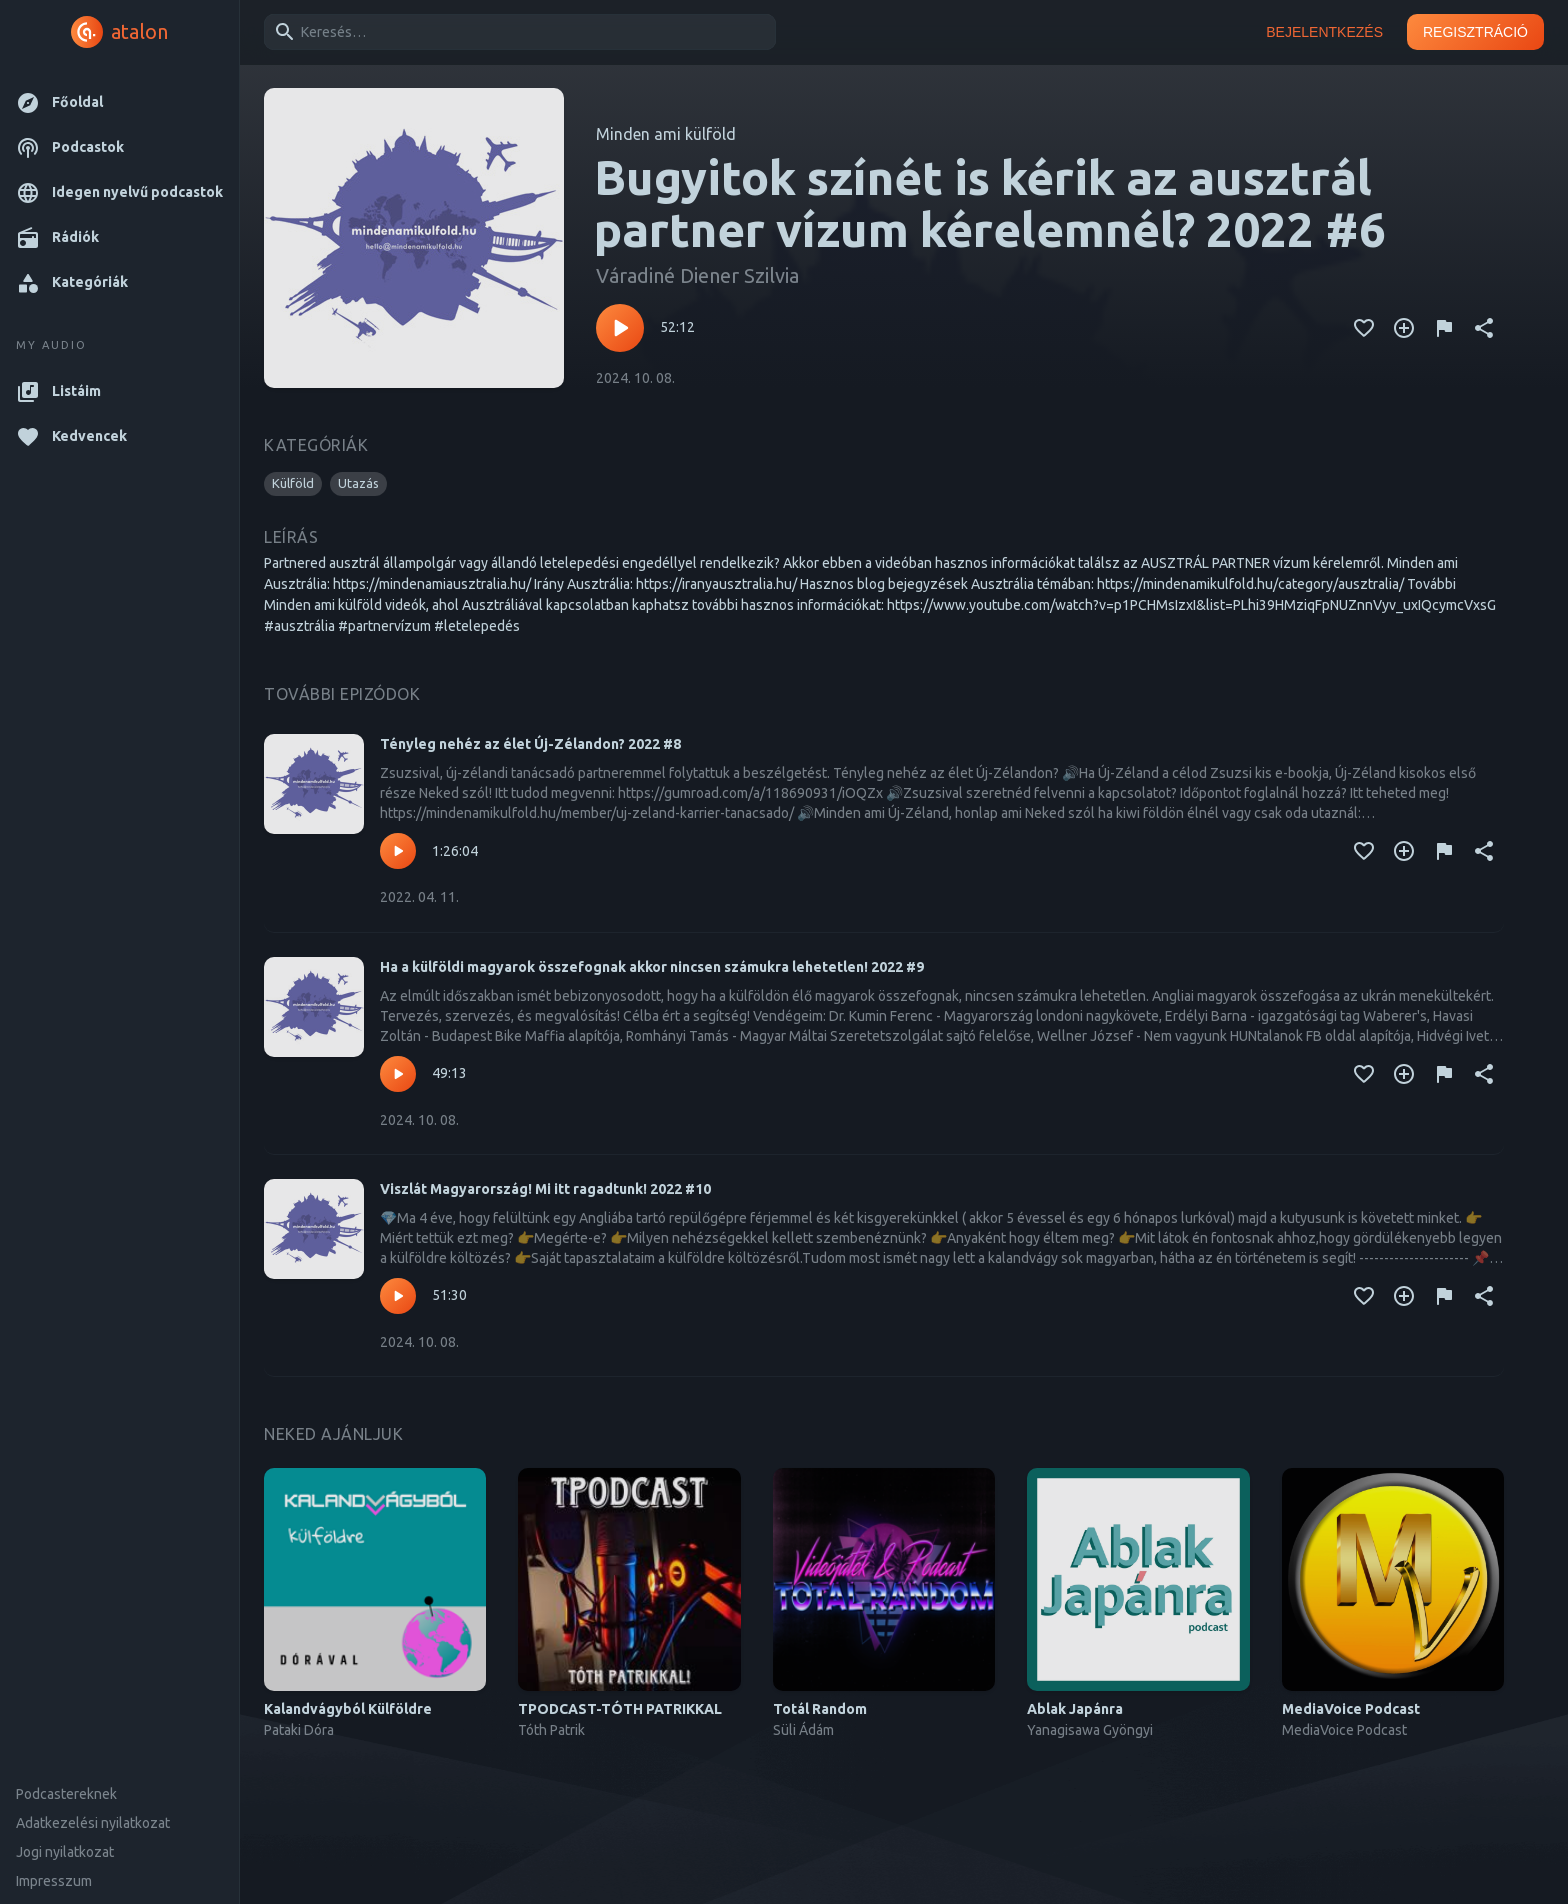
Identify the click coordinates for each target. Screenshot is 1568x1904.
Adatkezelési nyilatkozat (93, 1823)
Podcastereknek (66, 1794)
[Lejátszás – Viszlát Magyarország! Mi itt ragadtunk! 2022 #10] (398, 1296)
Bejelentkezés (1324, 32)
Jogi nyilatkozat (65, 1852)
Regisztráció (1475, 32)
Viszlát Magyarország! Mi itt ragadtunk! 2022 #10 (545, 1189)
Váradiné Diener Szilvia (697, 275)
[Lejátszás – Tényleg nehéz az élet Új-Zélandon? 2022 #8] (398, 851)
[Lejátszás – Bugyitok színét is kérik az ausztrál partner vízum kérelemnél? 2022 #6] (620, 328)
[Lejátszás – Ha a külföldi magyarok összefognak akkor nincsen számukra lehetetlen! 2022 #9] (398, 1074)
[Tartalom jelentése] (1444, 328)
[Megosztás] (1484, 328)
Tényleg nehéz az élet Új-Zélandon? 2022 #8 (530, 744)
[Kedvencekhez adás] (1364, 328)
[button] (119, 102)
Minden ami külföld (666, 134)
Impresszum (54, 1881)
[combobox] (516, 32)
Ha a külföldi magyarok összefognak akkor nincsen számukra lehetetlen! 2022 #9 (652, 967)
